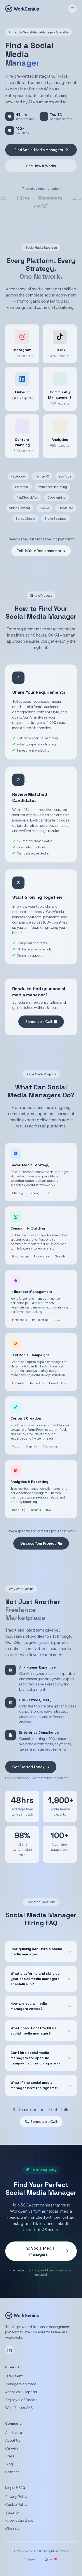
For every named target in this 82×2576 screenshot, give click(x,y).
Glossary (12, 2528)
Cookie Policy (16, 2504)
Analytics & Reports (21, 2391)
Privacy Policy (16, 2496)
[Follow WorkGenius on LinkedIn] (9, 2349)
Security (12, 2512)
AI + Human (14, 2432)
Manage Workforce (20, 2384)
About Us (12, 2440)
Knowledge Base (19, 2520)
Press (9, 2456)
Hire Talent (14, 2376)
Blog (9, 2464)
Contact (12, 2472)
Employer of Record (21, 2399)
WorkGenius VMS (19, 2407)
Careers (11, 2448)
